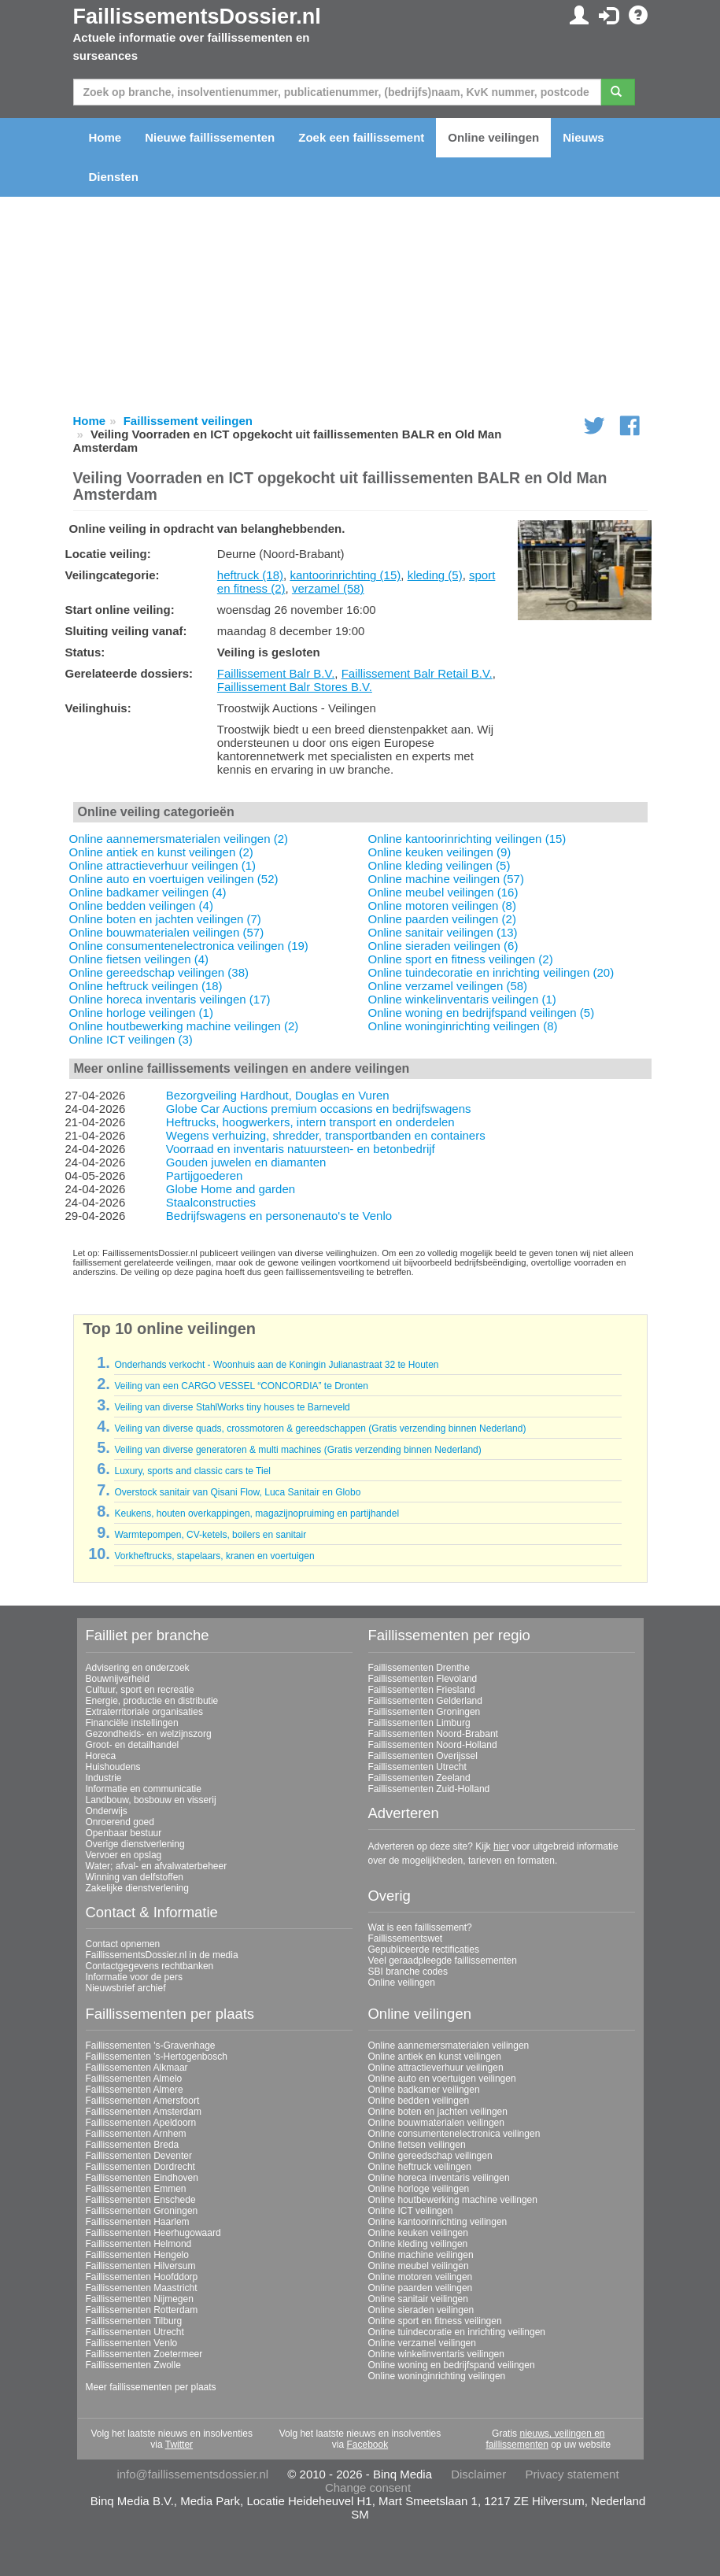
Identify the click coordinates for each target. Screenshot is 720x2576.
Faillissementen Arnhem (136, 2133)
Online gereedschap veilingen (430, 2155)
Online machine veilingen (421, 2254)
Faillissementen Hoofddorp (142, 2276)
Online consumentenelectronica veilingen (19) (188, 945)
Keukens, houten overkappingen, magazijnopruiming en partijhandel (256, 1513)
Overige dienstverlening (135, 1844)
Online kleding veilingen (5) (439, 865)
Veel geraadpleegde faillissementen (442, 1960)
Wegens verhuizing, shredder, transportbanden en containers (326, 1135)
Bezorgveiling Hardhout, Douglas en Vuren (278, 1095)
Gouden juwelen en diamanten (246, 1162)
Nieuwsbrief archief (126, 1988)
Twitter (179, 2444)
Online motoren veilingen (420, 2276)
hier (501, 1846)
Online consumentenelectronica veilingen (454, 2133)
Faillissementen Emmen (136, 2188)
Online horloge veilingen (419, 2188)
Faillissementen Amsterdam (143, 2111)
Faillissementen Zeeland (419, 1777)
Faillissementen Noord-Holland (432, 1744)
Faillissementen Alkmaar (137, 2067)
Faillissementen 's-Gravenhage (151, 2045)
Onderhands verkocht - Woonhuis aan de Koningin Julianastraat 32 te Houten (276, 1364)
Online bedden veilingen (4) (141, 905)
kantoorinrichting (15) (345, 575)
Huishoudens (113, 1766)
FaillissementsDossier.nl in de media (162, 1955)
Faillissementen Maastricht (142, 2287)
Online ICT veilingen (410, 2210)
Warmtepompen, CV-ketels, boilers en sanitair (210, 1534)
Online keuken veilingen (418, 2232)
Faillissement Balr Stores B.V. (294, 686)
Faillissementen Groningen (424, 1711)
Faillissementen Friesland (421, 1689)
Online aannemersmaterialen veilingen (449, 2045)
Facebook (367, 2444)
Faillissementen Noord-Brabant (433, 1733)
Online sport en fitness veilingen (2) (460, 959)
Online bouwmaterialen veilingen (436, 2122)
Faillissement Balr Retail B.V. (417, 673)
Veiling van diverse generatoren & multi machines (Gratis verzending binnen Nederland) (297, 1449)
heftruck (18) (250, 575)
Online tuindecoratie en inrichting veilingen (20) (491, 972)
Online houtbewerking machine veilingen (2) (184, 1026)
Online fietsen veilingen (417, 2144)
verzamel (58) (328, 588)
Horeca (101, 1755)
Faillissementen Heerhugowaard (153, 2232)
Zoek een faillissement (361, 137)
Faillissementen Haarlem (138, 2221)
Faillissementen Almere (134, 2089)
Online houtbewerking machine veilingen (452, 2199)
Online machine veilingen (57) (446, 878)
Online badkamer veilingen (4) (148, 892)
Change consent (368, 2487)
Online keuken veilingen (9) (439, 852)
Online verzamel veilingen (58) (448, 985)
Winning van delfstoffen (135, 1877)
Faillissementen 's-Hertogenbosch (156, 2056)
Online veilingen (493, 137)
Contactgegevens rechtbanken (150, 1966)
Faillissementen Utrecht (417, 1766)
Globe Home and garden (230, 1189)
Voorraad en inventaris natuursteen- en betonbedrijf (300, 1148)
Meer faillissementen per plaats (151, 2387)
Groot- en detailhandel (132, 1744)
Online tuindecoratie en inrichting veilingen (456, 2332)
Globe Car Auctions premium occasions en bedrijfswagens (318, 1108)
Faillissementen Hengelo (137, 2254)
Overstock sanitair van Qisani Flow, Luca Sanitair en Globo (237, 1492)
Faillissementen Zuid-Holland (429, 1788)
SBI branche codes (408, 1971)
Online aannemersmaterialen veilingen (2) (178, 838)
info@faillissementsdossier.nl (192, 2474)
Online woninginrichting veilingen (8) (463, 1026)
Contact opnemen (123, 1944)
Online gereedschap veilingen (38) (159, 972)
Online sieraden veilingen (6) (443, 945)
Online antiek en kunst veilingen (434, 2056)
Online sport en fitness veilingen (435, 2321)
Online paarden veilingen (420, 2287)
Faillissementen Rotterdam (142, 2309)
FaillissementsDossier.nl (197, 16)
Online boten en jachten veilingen (438, 2111)
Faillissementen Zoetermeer (144, 2354)
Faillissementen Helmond (139, 2243)
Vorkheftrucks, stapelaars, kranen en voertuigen (214, 1555)
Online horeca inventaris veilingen (439, 2177)
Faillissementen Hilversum (141, 2265)
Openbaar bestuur (124, 1833)
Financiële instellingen (132, 1722)
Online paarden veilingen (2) (442, 919)
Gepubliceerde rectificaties (423, 1949)
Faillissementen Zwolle (133, 2365)
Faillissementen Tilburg (134, 2321)
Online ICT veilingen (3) (131, 1039)
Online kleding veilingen (418, 2243)
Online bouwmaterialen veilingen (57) (166, 932)
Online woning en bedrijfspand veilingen (451, 2365)
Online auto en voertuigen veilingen (442, 2078)
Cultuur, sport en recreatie (140, 1689)
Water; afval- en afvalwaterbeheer (156, 1866)
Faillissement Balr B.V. (276, 673)
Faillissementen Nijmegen (140, 2298)
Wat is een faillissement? (420, 1927)
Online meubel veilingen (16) (443, 892)
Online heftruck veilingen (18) (146, 985)
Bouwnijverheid (118, 1678)
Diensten (113, 176)
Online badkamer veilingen (424, 2089)
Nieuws (583, 137)
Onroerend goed (120, 1822)
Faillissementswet (405, 1938)
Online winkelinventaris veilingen (436, 2354)
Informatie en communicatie (143, 1788)
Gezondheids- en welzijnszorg (149, 1733)
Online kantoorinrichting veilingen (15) (467, 838)
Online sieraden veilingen (421, 2309)
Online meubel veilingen (418, 2265)
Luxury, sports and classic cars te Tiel (192, 1470)
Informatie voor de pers (134, 1977)
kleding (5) (435, 575)
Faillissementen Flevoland (423, 1678)
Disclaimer (478, 2474)
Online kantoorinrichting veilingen (438, 2221)
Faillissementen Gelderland (425, 1700)
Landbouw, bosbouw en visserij (151, 1799)
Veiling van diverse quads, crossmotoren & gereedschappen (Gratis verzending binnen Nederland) (320, 1428)
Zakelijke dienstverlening (137, 1888)
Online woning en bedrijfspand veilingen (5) (481, 1012)
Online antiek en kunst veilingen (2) (161, 852)
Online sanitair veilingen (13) (443, 932)
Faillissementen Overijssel (423, 1755)
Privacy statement (571, 2474)
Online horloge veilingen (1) (141, 1012)
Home (105, 137)
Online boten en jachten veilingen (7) (165, 919)
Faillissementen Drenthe (419, 1667)
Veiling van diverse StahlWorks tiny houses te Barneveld (231, 1407)
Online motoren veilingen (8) (442, 905)
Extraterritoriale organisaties (144, 1711)
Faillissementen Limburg (419, 1722)
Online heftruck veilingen (419, 2166)
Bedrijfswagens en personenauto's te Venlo (279, 1215)
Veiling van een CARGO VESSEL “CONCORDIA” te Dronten (240, 1385)
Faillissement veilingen (188, 420)
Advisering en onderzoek (138, 1667)
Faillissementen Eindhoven (142, 2177)
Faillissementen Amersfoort (143, 2100)
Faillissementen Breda (132, 2144)
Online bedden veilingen (419, 2100)
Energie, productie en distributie (152, 1700)
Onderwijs (106, 1811)
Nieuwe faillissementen (210, 137)
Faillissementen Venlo (132, 2343)
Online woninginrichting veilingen (437, 2376)
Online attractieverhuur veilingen (436, 2067)
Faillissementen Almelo (134, 2078)
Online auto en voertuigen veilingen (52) (174, 878)
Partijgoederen (204, 1175)
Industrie (104, 1777)
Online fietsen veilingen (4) (139, 959)
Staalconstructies (211, 1202)
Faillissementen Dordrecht (140, 2166)
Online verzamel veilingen (422, 2343)
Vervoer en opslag (124, 1855)
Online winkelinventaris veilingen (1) (462, 999)
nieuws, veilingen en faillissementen (545, 2439)
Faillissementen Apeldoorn (141, 2122)
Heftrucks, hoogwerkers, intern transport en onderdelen (310, 1122)
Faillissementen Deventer (139, 2155)
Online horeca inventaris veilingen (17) (170, 999)
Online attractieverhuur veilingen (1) (163, 865)
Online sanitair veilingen (418, 2298)
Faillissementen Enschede (141, 2199)
